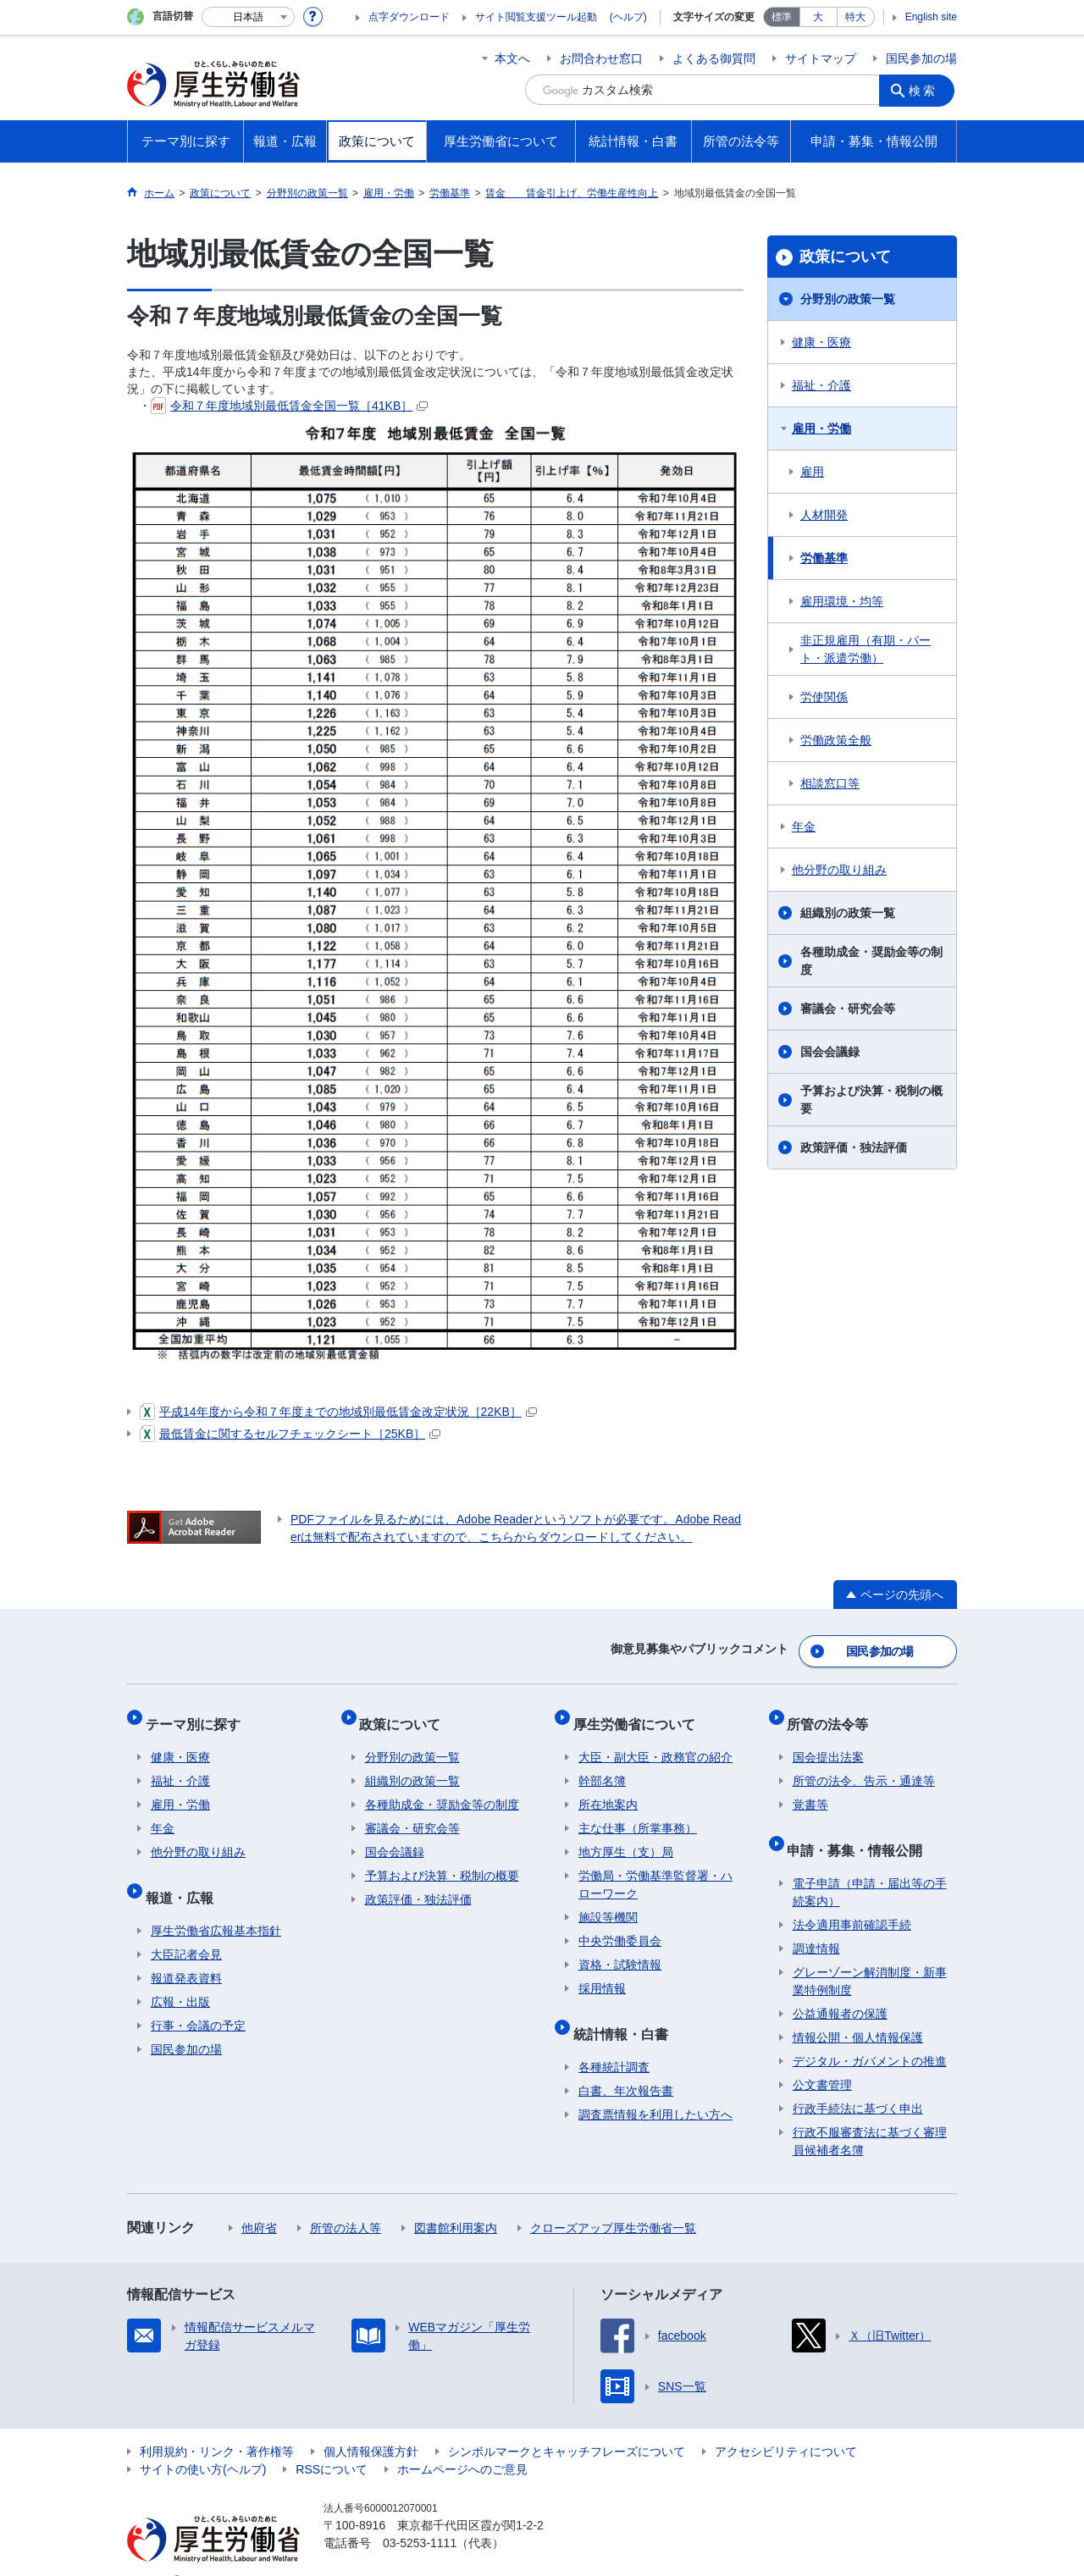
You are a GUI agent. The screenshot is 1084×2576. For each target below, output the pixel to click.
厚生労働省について (639, 1713)
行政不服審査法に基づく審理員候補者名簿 (870, 2115)
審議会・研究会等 (847, 1008)
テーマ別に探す (198, 1713)
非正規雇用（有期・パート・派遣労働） (865, 649)
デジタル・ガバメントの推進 (870, 2035)
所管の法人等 (345, 2201)
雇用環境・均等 (841, 601)
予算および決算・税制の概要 (871, 1099)
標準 (782, 17)
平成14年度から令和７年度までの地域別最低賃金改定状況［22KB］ (338, 1411)
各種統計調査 (614, 2041)
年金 (804, 826)
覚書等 (810, 1789)
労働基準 (824, 558)
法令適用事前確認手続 (852, 1898)
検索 (926, 90)
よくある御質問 (713, 58)
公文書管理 (822, 2058)
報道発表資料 (186, 1952)
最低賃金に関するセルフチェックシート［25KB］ (290, 1433)
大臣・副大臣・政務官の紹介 (655, 1742)
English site (931, 17)
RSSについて (332, 2443)
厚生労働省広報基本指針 (216, 1904)
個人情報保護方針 (371, 2425)
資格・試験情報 (619, 1949)
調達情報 (816, 1922)
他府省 (259, 2201)
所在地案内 (608, 1789)
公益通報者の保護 (840, 1987)
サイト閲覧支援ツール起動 (536, 17)
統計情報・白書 (625, 2012)
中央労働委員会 (619, 1925)
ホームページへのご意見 (462, 2443)
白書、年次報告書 (625, 2064)
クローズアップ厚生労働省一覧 (613, 2201)
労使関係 (824, 697)
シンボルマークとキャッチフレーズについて (566, 2425)
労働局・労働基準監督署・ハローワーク (655, 1869)
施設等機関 (608, 1902)
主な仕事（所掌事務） (637, 1813)
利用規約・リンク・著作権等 (217, 2425)
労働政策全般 (835, 740)
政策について (845, 256)
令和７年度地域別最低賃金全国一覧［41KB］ (289, 405)
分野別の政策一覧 (847, 299)
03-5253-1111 (419, 2516)
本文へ (512, 58)
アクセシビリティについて (786, 2425)
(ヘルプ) (628, 17)
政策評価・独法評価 (853, 1147)
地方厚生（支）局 (625, 1837)
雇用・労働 (821, 428)
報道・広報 (184, 1876)
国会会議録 (830, 1052)
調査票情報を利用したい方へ (655, 2088)
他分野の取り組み (839, 869)
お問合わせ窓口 (601, 58)
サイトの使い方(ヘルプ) (203, 2443)
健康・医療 (821, 342)
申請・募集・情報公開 (860, 1828)
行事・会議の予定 (198, 1999)
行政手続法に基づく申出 (858, 2082)
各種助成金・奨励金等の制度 (871, 960)
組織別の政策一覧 (847, 913)
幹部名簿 (602, 1765)
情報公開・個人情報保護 (858, 2011)
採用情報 (602, 1973)
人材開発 (824, 515)
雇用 (812, 471)
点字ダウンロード (409, 17)
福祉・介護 (821, 385)
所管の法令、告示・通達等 (864, 1765)
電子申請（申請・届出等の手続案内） (870, 1866)
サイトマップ (820, 58)
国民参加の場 (921, 58)
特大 (855, 17)
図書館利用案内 (455, 2201)
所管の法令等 (833, 1713)
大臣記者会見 (186, 1928)
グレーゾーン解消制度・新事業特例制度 (870, 1955)
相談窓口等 (830, 783)
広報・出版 (180, 1975)
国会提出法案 (828, 1742)
